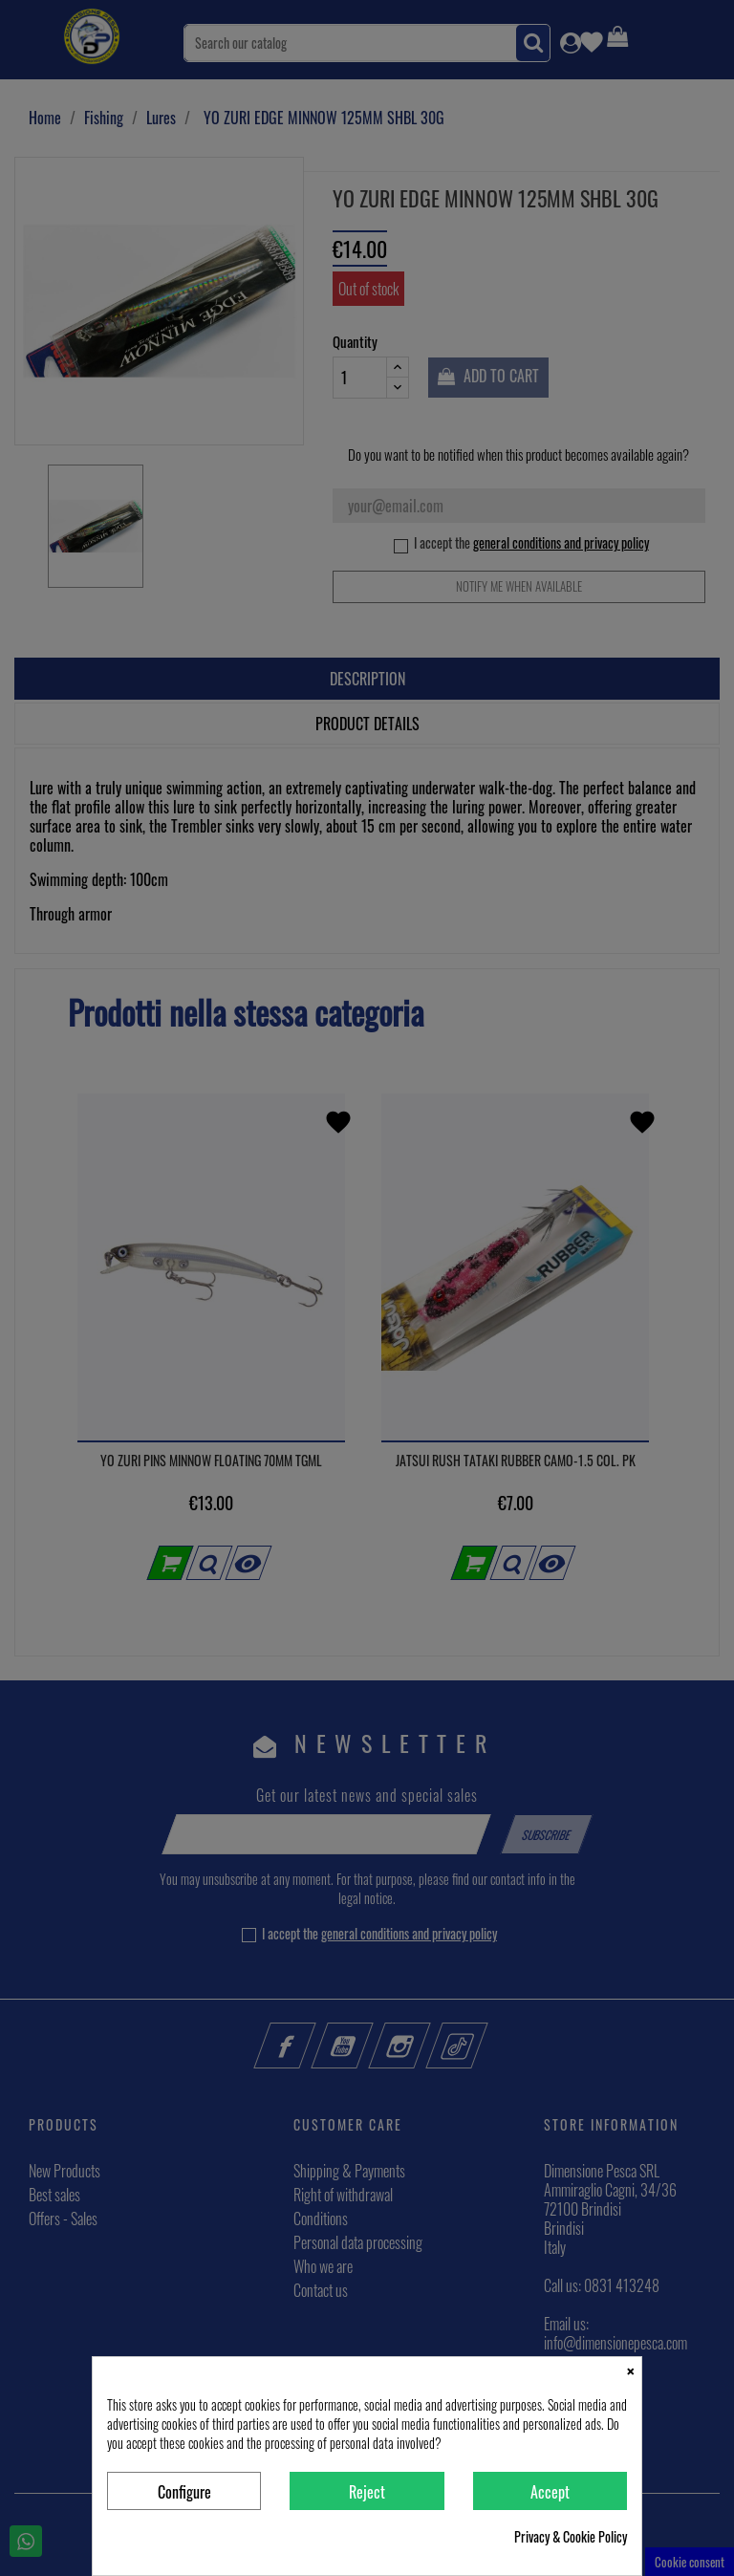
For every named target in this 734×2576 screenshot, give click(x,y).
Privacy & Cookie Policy (570, 2536)
